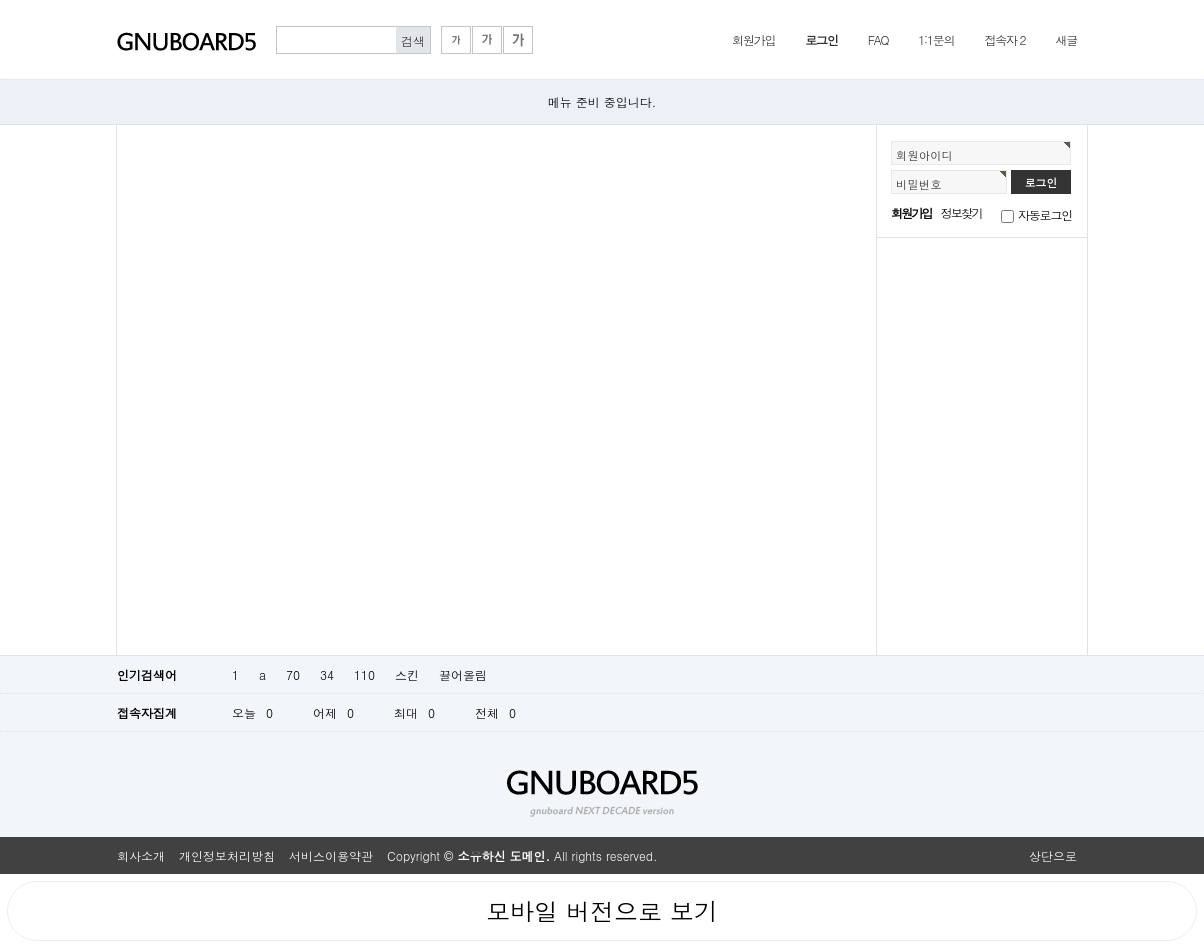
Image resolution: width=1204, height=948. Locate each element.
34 (327, 674)
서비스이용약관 (331, 855)
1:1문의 (936, 39)
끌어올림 (463, 674)
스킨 (407, 674)
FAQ (878, 39)
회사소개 (141, 855)
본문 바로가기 (0, 0)
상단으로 (1053, 855)
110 (364, 674)
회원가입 (753, 39)
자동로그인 (1045, 214)
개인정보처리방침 (227, 855)
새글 (1066, 39)
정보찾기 (961, 212)
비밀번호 (919, 184)
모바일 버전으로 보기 (602, 911)
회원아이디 (924, 155)
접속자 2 (1004, 39)
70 (293, 674)
